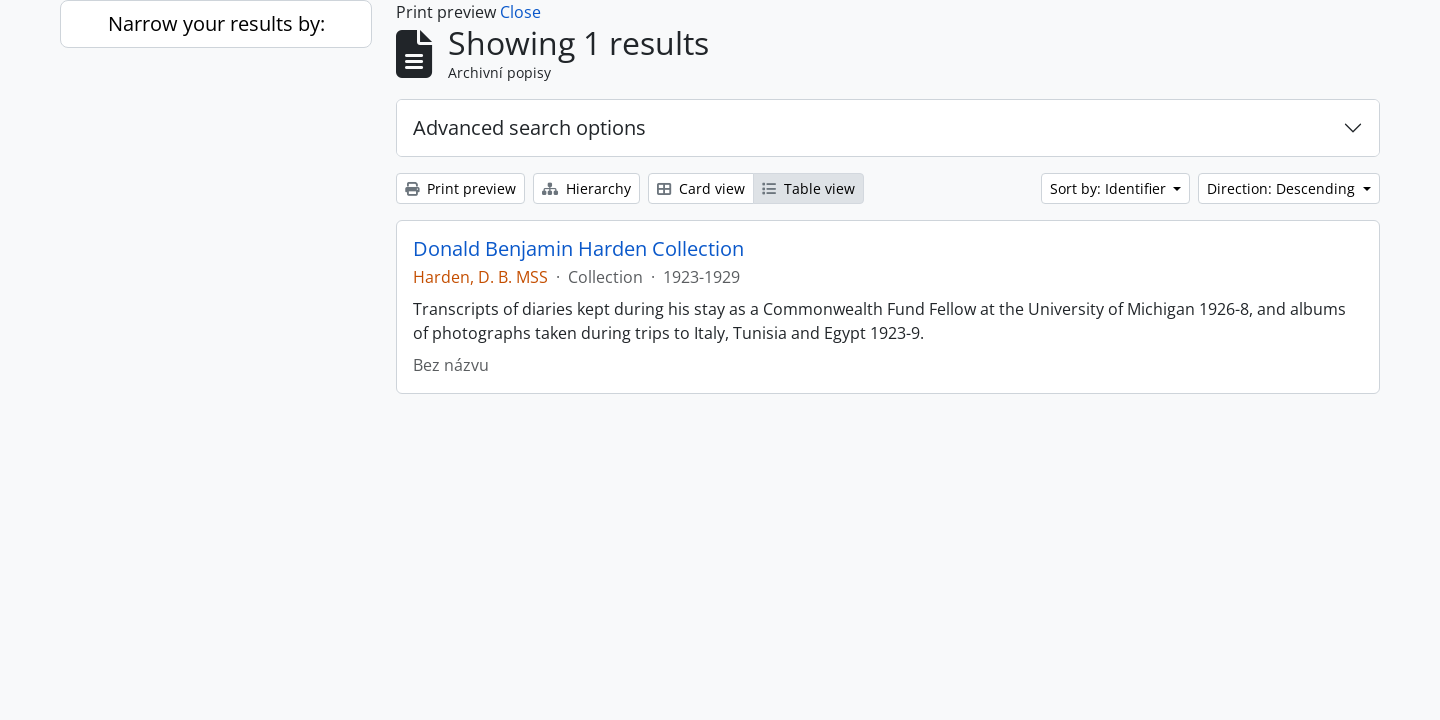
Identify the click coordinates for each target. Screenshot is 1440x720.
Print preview (460, 188)
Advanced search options (529, 127)
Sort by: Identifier (1110, 188)
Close (520, 12)
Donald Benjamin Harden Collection (578, 249)
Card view (701, 188)
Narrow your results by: (216, 23)
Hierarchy (586, 188)
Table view (808, 188)
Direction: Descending (1283, 188)
